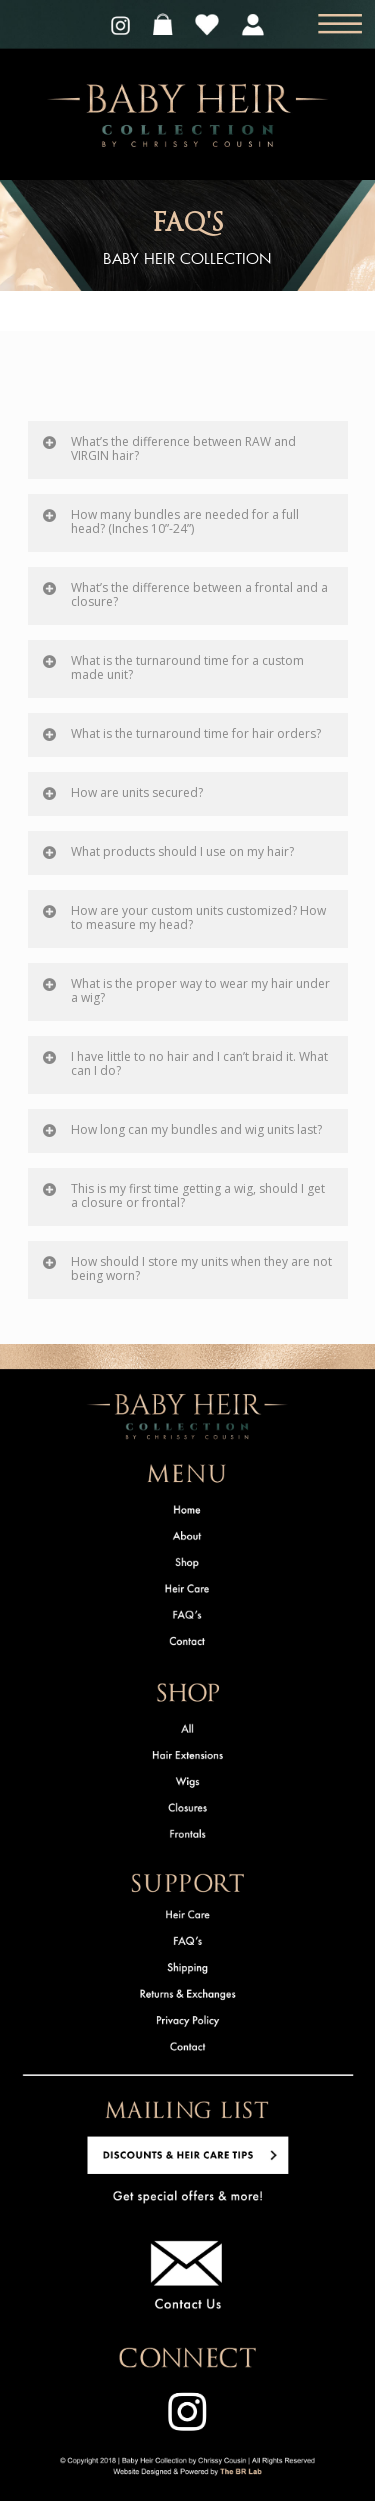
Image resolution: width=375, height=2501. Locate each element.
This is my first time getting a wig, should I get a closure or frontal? (183, 1195)
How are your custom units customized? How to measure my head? (183, 917)
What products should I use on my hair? (167, 851)
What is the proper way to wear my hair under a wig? (185, 990)
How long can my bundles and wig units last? (181, 1129)
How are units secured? (122, 792)
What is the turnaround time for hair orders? (181, 733)
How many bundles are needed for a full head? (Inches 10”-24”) (170, 521)
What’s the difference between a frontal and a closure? (184, 594)
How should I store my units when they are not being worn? (186, 1268)
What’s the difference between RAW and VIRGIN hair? (168, 448)
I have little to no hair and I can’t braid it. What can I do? (184, 1063)
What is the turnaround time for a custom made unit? (172, 667)
